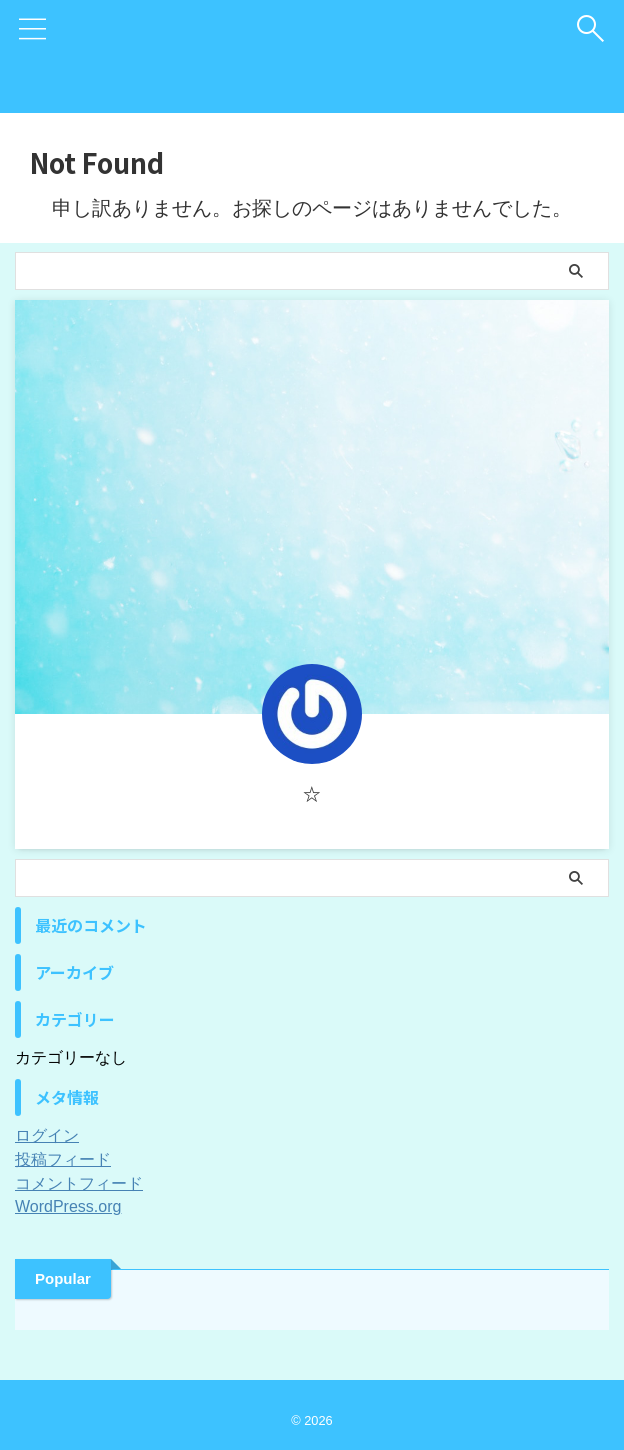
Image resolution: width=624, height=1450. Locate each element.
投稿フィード (63, 1159)
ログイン (47, 1135)
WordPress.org (68, 1206)
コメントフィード (79, 1183)
